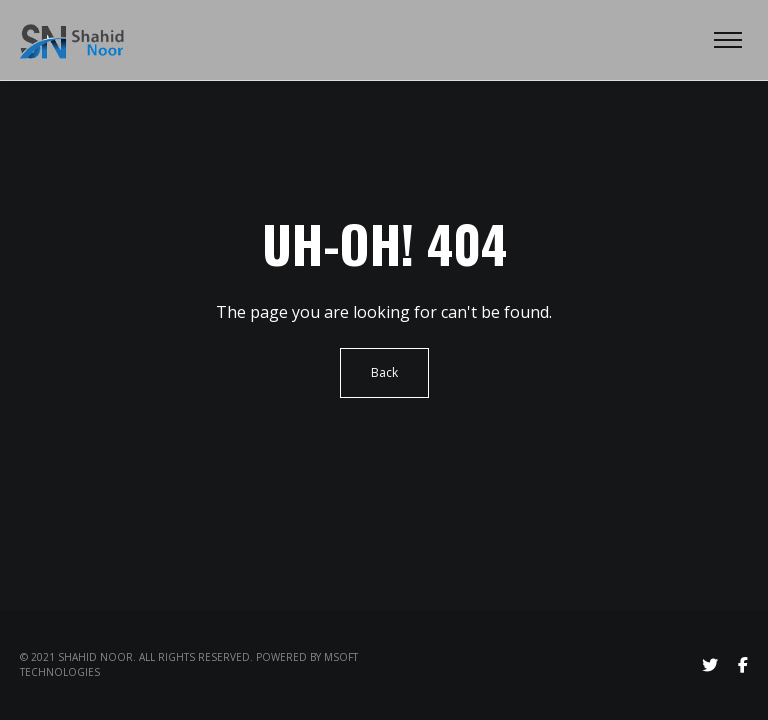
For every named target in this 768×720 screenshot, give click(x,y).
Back (384, 372)
